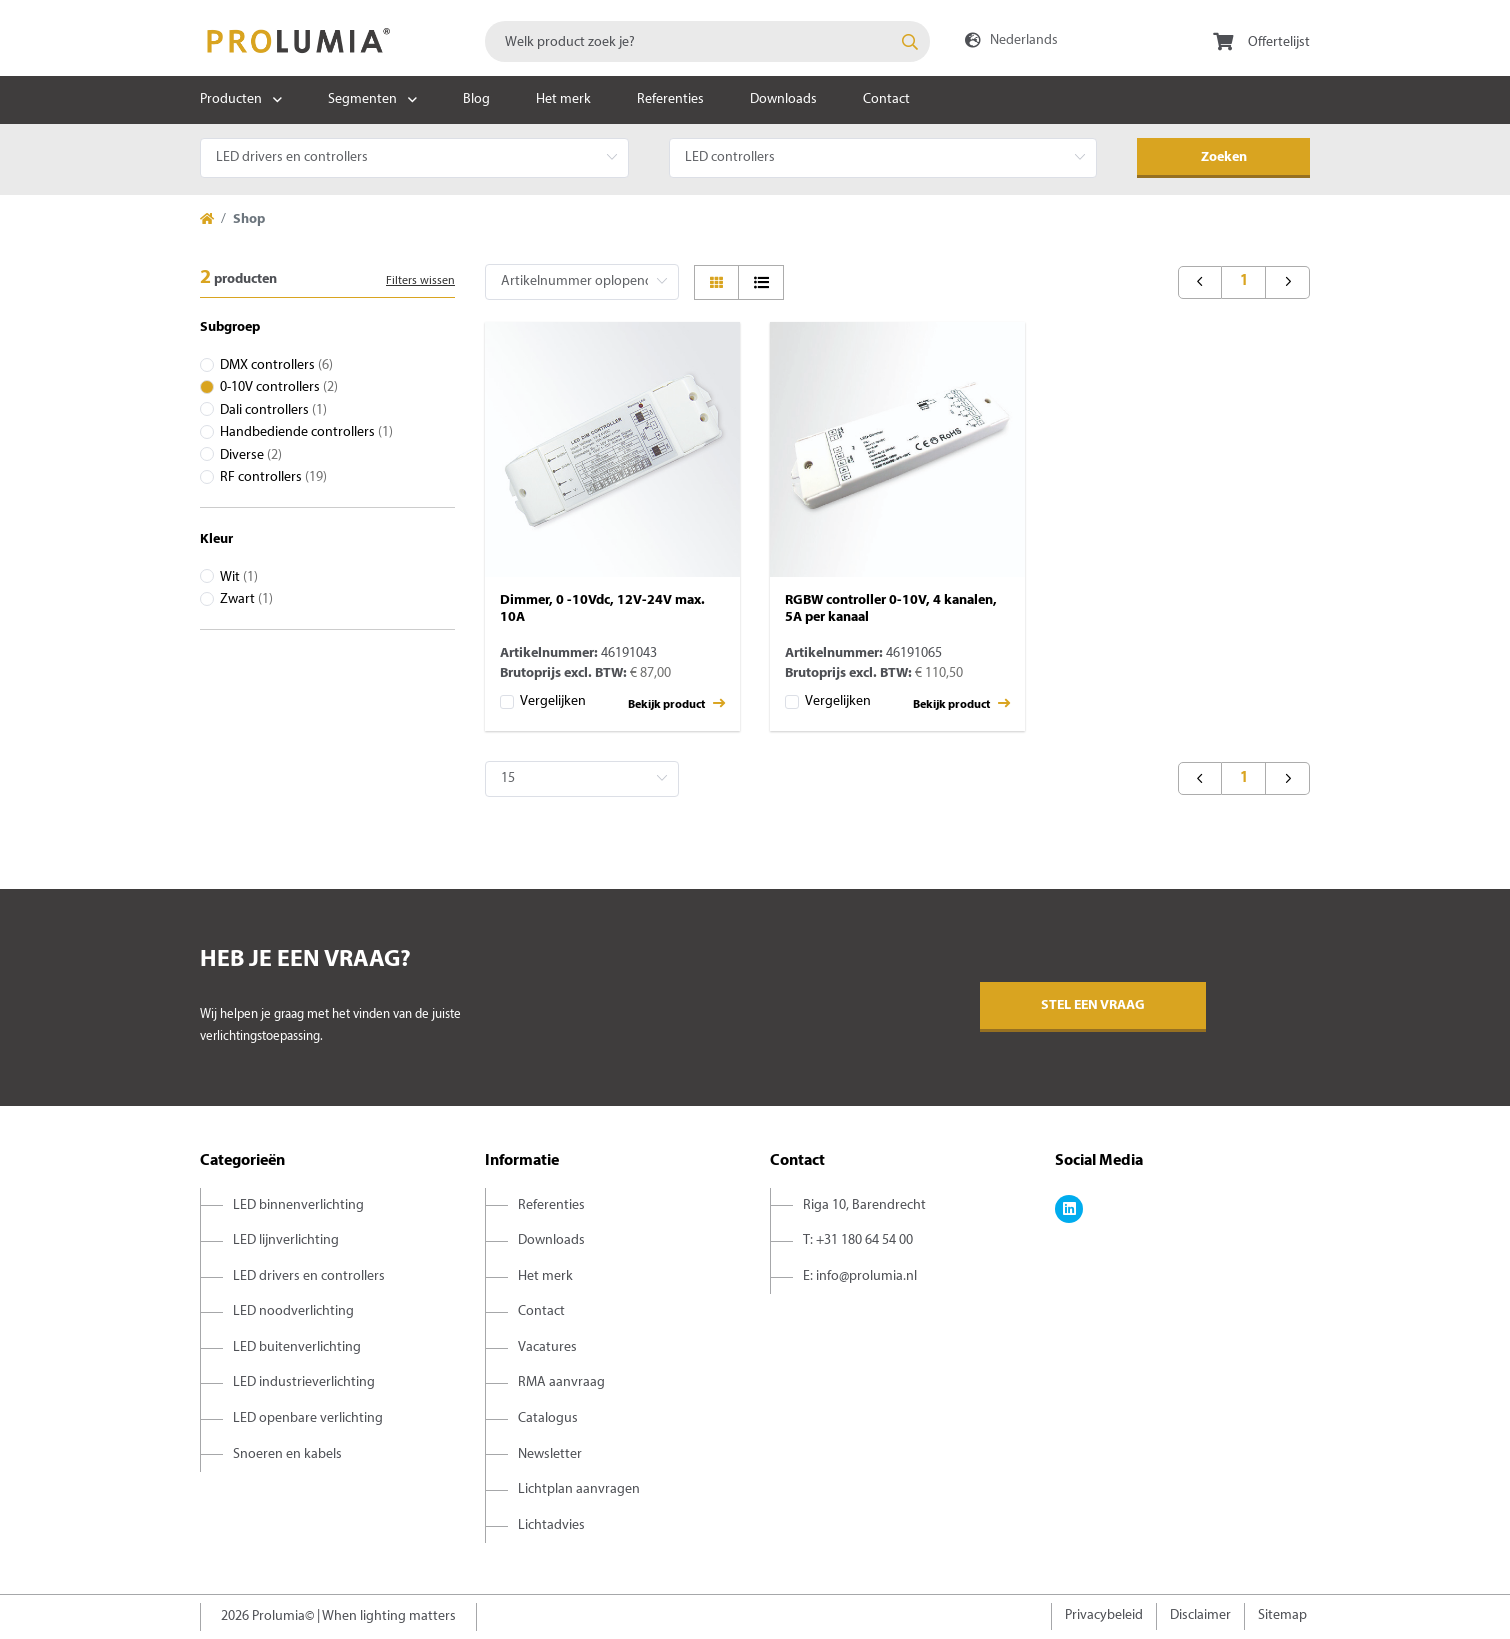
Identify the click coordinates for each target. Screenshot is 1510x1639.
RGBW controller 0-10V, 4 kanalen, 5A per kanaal (891, 609)
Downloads (783, 99)
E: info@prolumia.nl (860, 1276)
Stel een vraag (1093, 1005)
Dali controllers (273, 410)
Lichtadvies (551, 1525)
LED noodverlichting (293, 1311)
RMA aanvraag (561, 1382)
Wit (239, 577)
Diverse (251, 455)
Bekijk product (676, 703)
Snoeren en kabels (287, 1454)
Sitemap (1282, 1615)
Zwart (246, 599)
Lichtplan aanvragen (579, 1489)
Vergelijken (553, 701)
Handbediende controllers (306, 432)
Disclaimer (1200, 1615)
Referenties (670, 99)
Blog (476, 99)
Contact (886, 99)
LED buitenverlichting (297, 1347)
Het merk (563, 99)
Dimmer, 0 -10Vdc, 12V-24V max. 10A (602, 609)
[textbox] (707, 41)
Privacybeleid (1104, 1615)
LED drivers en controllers (309, 1276)
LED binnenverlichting (298, 1205)
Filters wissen (420, 281)
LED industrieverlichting (304, 1382)
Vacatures (547, 1347)
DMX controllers (276, 365)
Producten (231, 99)
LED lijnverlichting (286, 1240)
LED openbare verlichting (308, 1418)
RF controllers (273, 477)
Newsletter (550, 1454)
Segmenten (362, 99)
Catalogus (548, 1418)
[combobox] (707, 41)
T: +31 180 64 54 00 (858, 1240)
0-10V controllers (279, 387)
